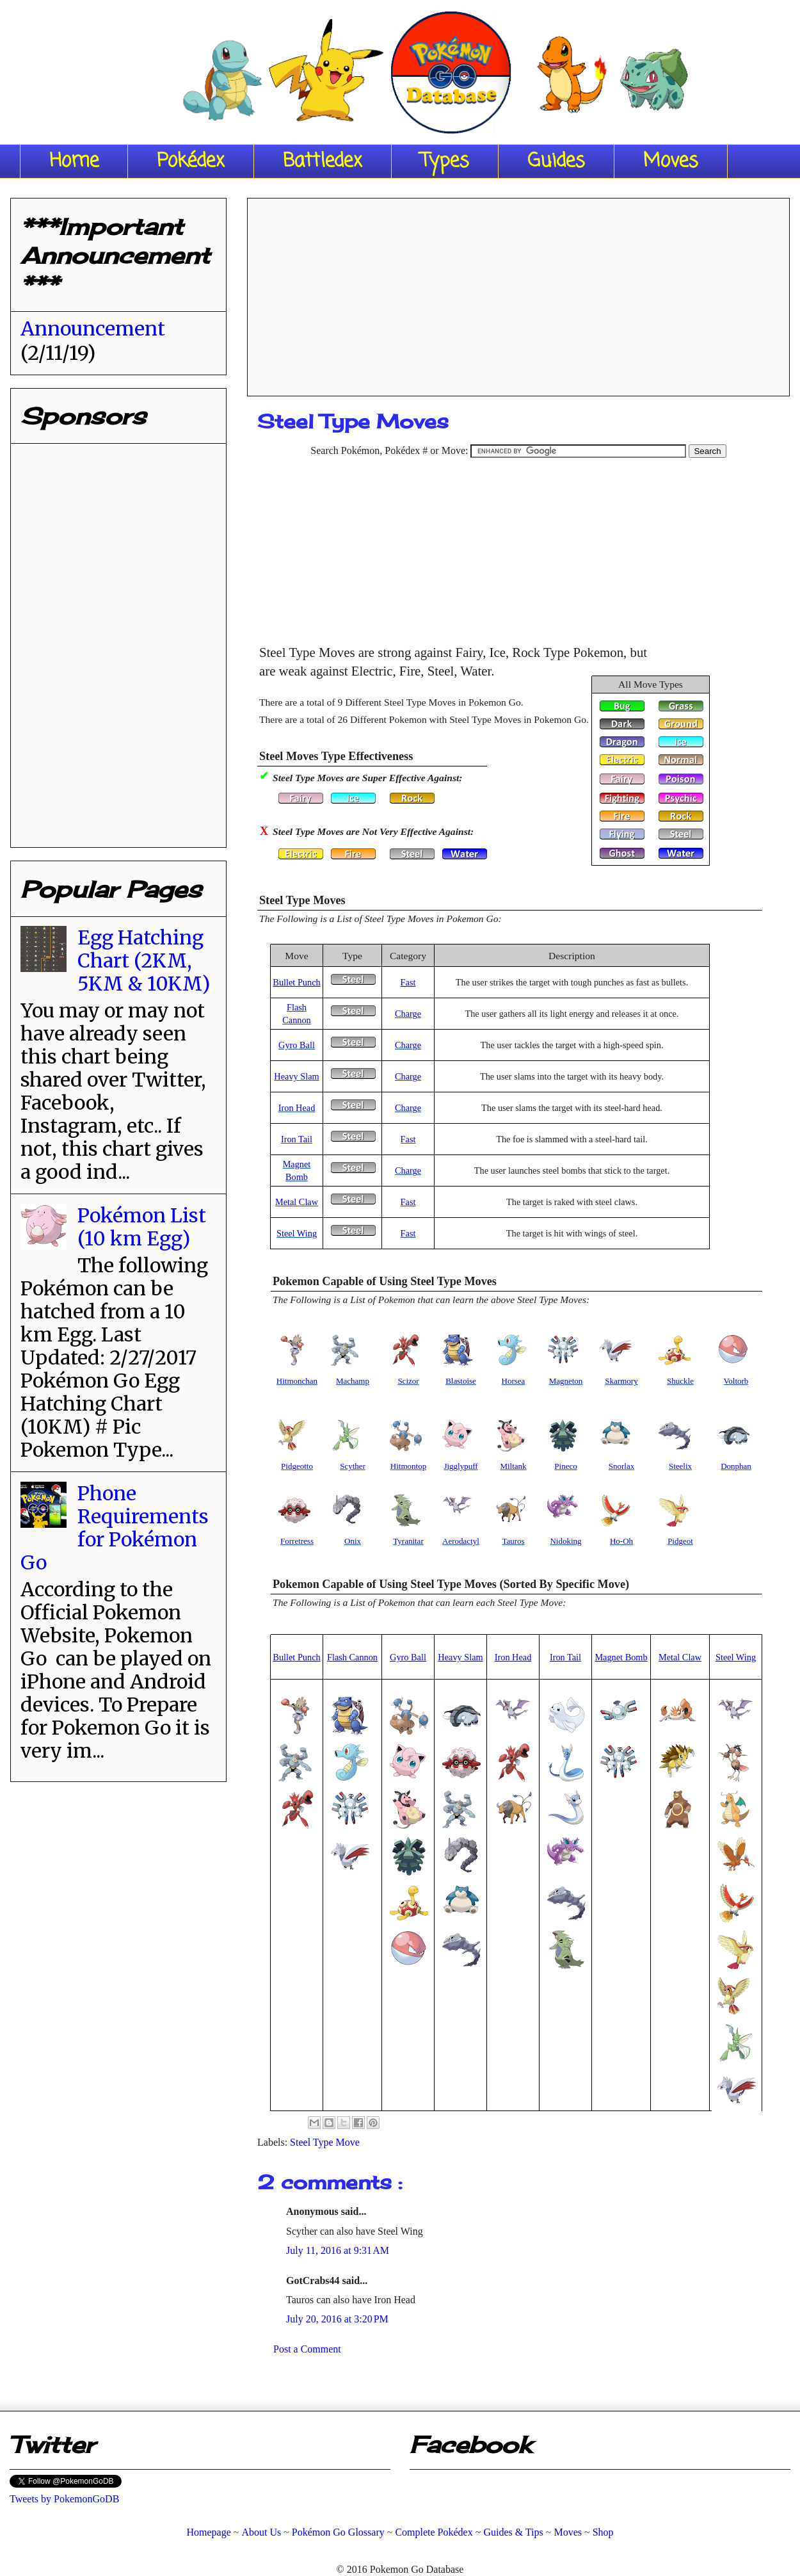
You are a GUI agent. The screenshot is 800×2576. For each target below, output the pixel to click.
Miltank (513, 1466)
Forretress (297, 1541)
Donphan (736, 1466)
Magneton (566, 1381)
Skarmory (621, 1381)
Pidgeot (680, 1541)
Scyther (352, 1466)
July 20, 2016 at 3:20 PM (337, 2318)
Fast (408, 982)
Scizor (408, 1381)
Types (444, 161)
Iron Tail (296, 1139)
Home (74, 161)
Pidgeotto (297, 1466)
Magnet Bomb (621, 1657)
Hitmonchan (296, 1381)
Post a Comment (307, 2349)
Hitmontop (408, 1466)
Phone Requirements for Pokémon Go (114, 1528)
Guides (556, 161)
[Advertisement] (518, 292)
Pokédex (191, 161)
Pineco (565, 1466)
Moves (670, 161)
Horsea (513, 1381)
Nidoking (565, 1541)
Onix (352, 1541)
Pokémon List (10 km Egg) (141, 1227)
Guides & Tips (513, 2532)
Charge (408, 1014)
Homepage (208, 2532)
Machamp (352, 1381)
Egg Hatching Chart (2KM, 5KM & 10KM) (143, 960)
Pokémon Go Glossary (338, 2532)
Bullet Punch (296, 982)
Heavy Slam (296, 1076)
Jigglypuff (460, 1466)
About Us (261, 2532)
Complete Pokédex (433, 2532)
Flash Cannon (352, 1657)
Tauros (513, 1541)
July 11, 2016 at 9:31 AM (337, 2250)
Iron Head (297, 1108)
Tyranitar (408, 1541)
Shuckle (680, 1381)
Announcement (92, 328)
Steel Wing (296, 1233)
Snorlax (621, 1466)
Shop (603, 2532)
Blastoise (460, 1381)
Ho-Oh (621, 1541)
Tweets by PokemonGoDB (64, 2498)
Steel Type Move (325, 2142)
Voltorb (736, 1381)
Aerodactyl (460, 1541)
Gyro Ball (296, 1045)
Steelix (680, 1466)
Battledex (322, 161)
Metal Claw (296, 1202)
